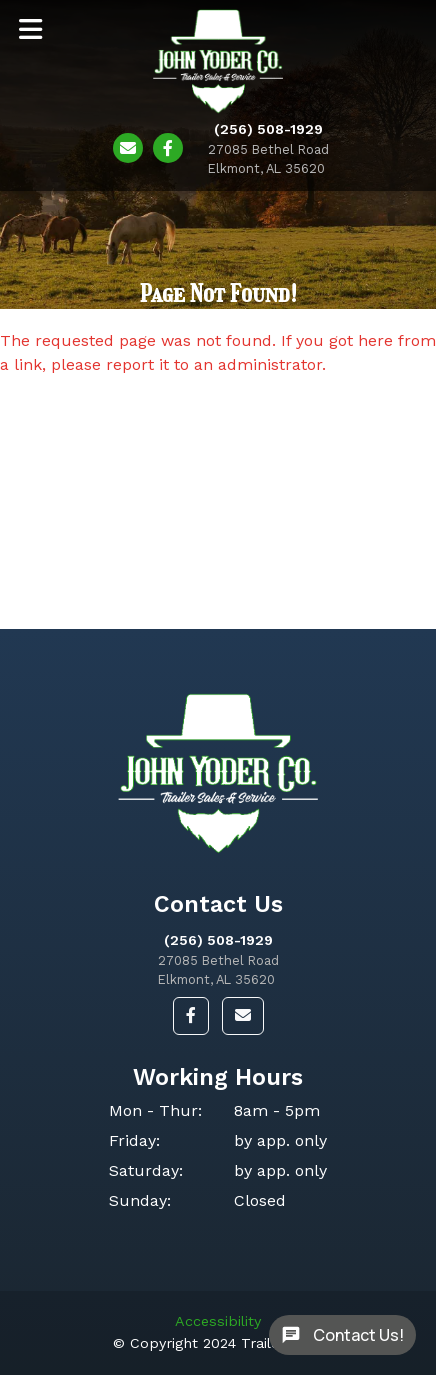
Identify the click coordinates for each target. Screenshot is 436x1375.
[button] (191, 1016)
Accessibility (218, 1321)
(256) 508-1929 (218, 940)
